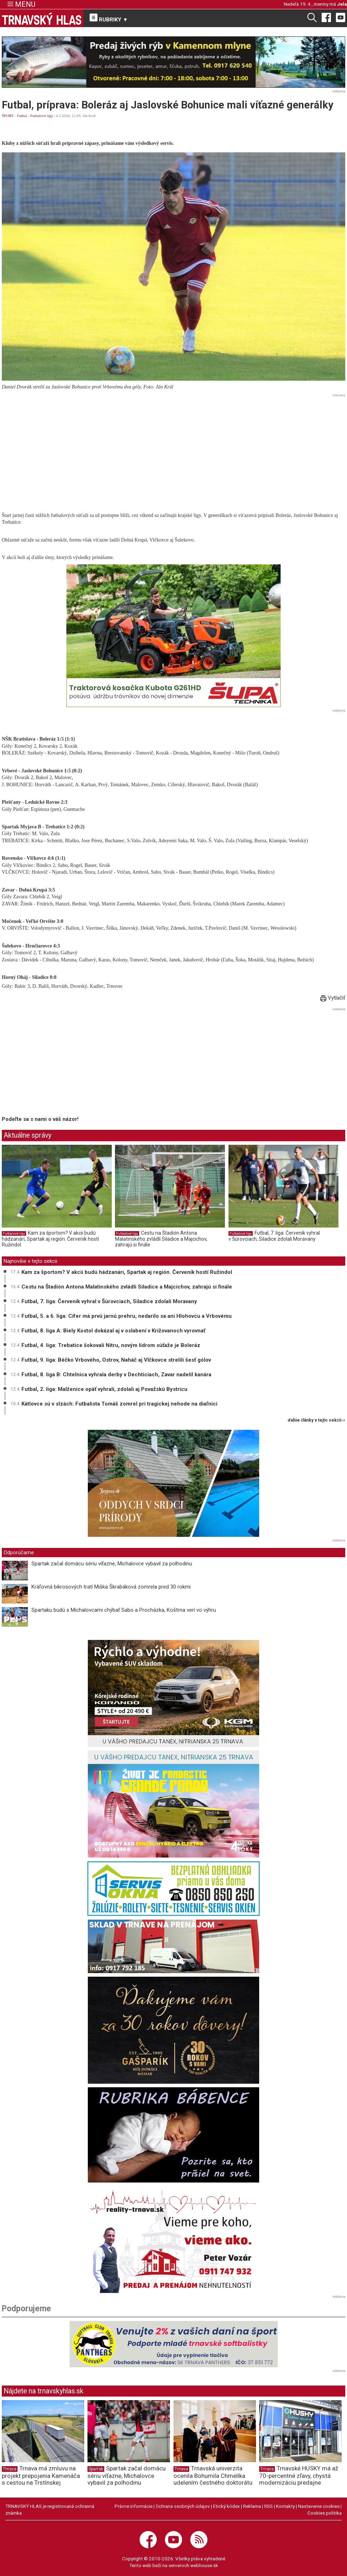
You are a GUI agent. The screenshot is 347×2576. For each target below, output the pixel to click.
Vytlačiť (332, 998)
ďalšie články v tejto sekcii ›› (316, 1420)
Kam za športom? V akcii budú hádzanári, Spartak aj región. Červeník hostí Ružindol (50, 1239)
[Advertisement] (173, 449)
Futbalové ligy (41, 115)
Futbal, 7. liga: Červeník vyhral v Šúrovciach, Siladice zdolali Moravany (274, 1236)
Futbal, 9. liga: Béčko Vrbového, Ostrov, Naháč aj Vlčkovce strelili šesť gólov (116, 1360)
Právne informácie (133, 2506)
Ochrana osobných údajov (183, 2506)
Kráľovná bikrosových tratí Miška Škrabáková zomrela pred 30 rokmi (111, 1587)
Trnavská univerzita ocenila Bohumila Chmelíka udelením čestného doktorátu (213, 2475)
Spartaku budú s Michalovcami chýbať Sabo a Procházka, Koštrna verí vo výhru (123, 1610)
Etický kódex (226, 2506)
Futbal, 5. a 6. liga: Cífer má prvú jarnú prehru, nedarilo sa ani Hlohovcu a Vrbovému (126, 1316)
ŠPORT (8, 115)
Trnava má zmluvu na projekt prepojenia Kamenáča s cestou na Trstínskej (41, 2475)
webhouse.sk (204, 2565)
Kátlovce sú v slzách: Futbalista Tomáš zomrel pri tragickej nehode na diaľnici (119, 1404)
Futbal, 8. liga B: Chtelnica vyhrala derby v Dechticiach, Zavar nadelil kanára (116, 1374)
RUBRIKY (109, 18)
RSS (268, 2506)
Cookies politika (324, 2513)
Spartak (96, 2468)
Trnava (9, 2468)
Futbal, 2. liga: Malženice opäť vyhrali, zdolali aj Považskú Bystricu (104, 1389)
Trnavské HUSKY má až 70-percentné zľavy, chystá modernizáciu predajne (298, 2475)
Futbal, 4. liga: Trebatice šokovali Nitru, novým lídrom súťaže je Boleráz (110, 1345)
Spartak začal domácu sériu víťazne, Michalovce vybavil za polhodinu (111, 1563)
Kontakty (285, 2506)
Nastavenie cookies (319, 2506)
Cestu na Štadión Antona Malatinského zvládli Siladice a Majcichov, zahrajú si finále (161, 1239)
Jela (342, 4)
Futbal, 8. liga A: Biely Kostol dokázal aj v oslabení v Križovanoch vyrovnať (113, 1330)
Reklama (252, 2506)
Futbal (22, 115)
